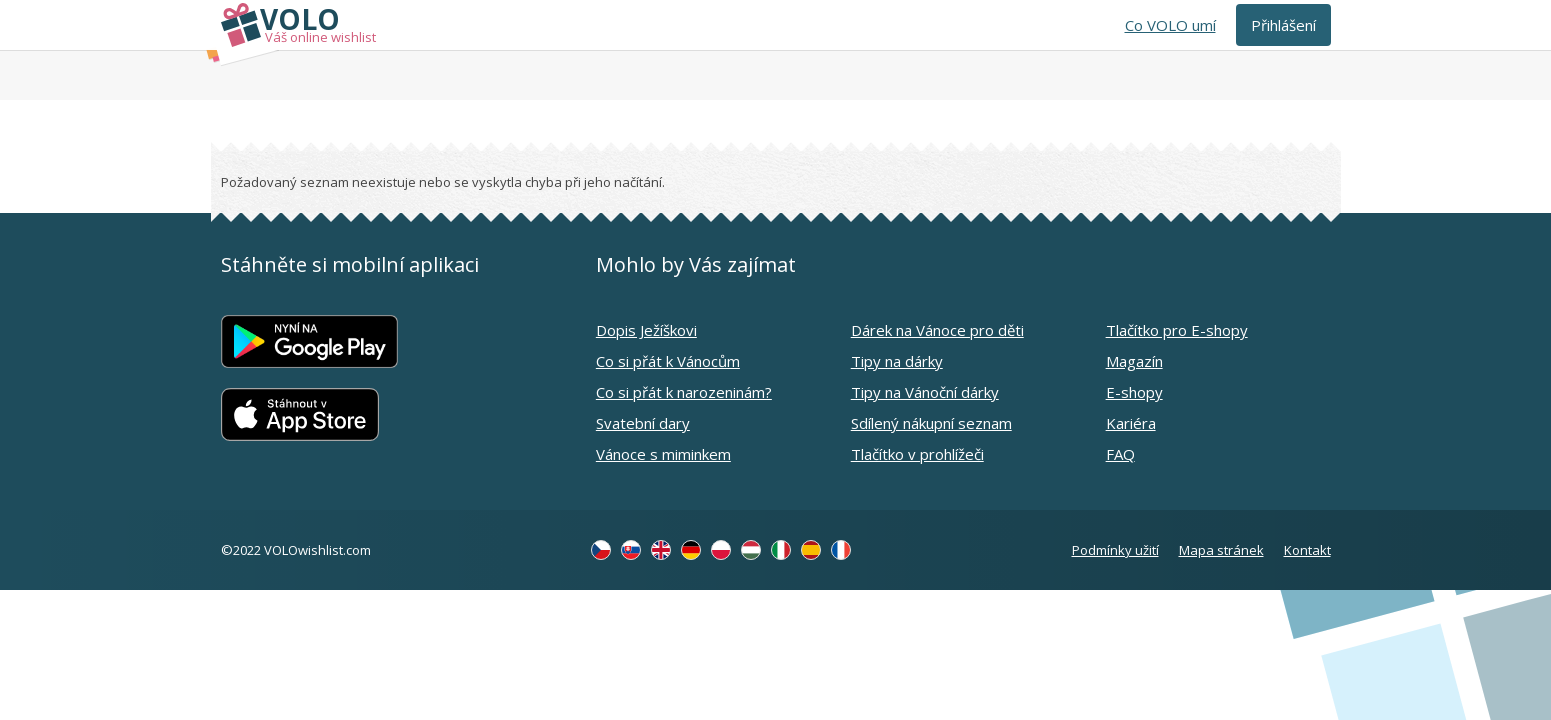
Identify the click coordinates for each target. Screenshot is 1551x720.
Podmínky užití (1115, 550)
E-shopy (1134, 392)
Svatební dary (643, 423)
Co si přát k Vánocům (668, 361)
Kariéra (1131, 423)
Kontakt (1307, 550)
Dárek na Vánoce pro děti (937, 330)
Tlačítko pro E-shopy (1177, 330)
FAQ (1120, 454)
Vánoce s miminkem (663, 454)
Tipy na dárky (897, 361)
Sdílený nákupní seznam (931, 423)
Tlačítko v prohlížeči (917, 454)
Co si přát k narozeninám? (684, 392)
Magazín (1134, 361)
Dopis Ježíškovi (646, 330)
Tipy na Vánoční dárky (925, 392)
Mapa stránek (1221, 550)
